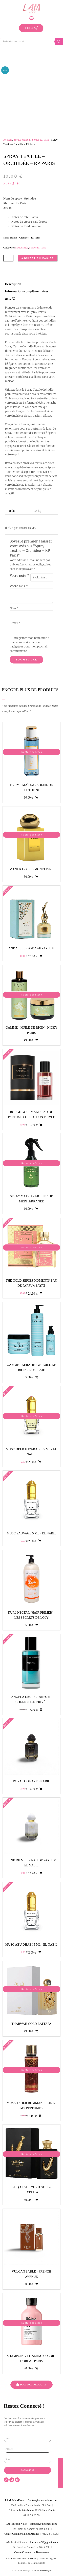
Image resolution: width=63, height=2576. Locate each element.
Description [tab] (13, 284)
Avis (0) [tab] (10, 298)
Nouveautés (21, 247)
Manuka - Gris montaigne (31, 869)
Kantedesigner (45, 2570)
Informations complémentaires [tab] (26, 291)
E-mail (15, 623)
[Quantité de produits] (8, 258)
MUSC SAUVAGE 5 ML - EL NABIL (31, 1533)
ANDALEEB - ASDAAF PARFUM (31, 948)
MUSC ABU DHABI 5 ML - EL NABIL (31, 1944)
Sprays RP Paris (40, 139)
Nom (14, 608)
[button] (31, 18)
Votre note (19, 576)
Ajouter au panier (37, 258)
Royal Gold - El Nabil (31, 1781)
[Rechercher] (59, 41)
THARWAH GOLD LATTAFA (31, 2023)
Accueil (7, 139)
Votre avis (19, 586)
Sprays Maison (22, 139)
